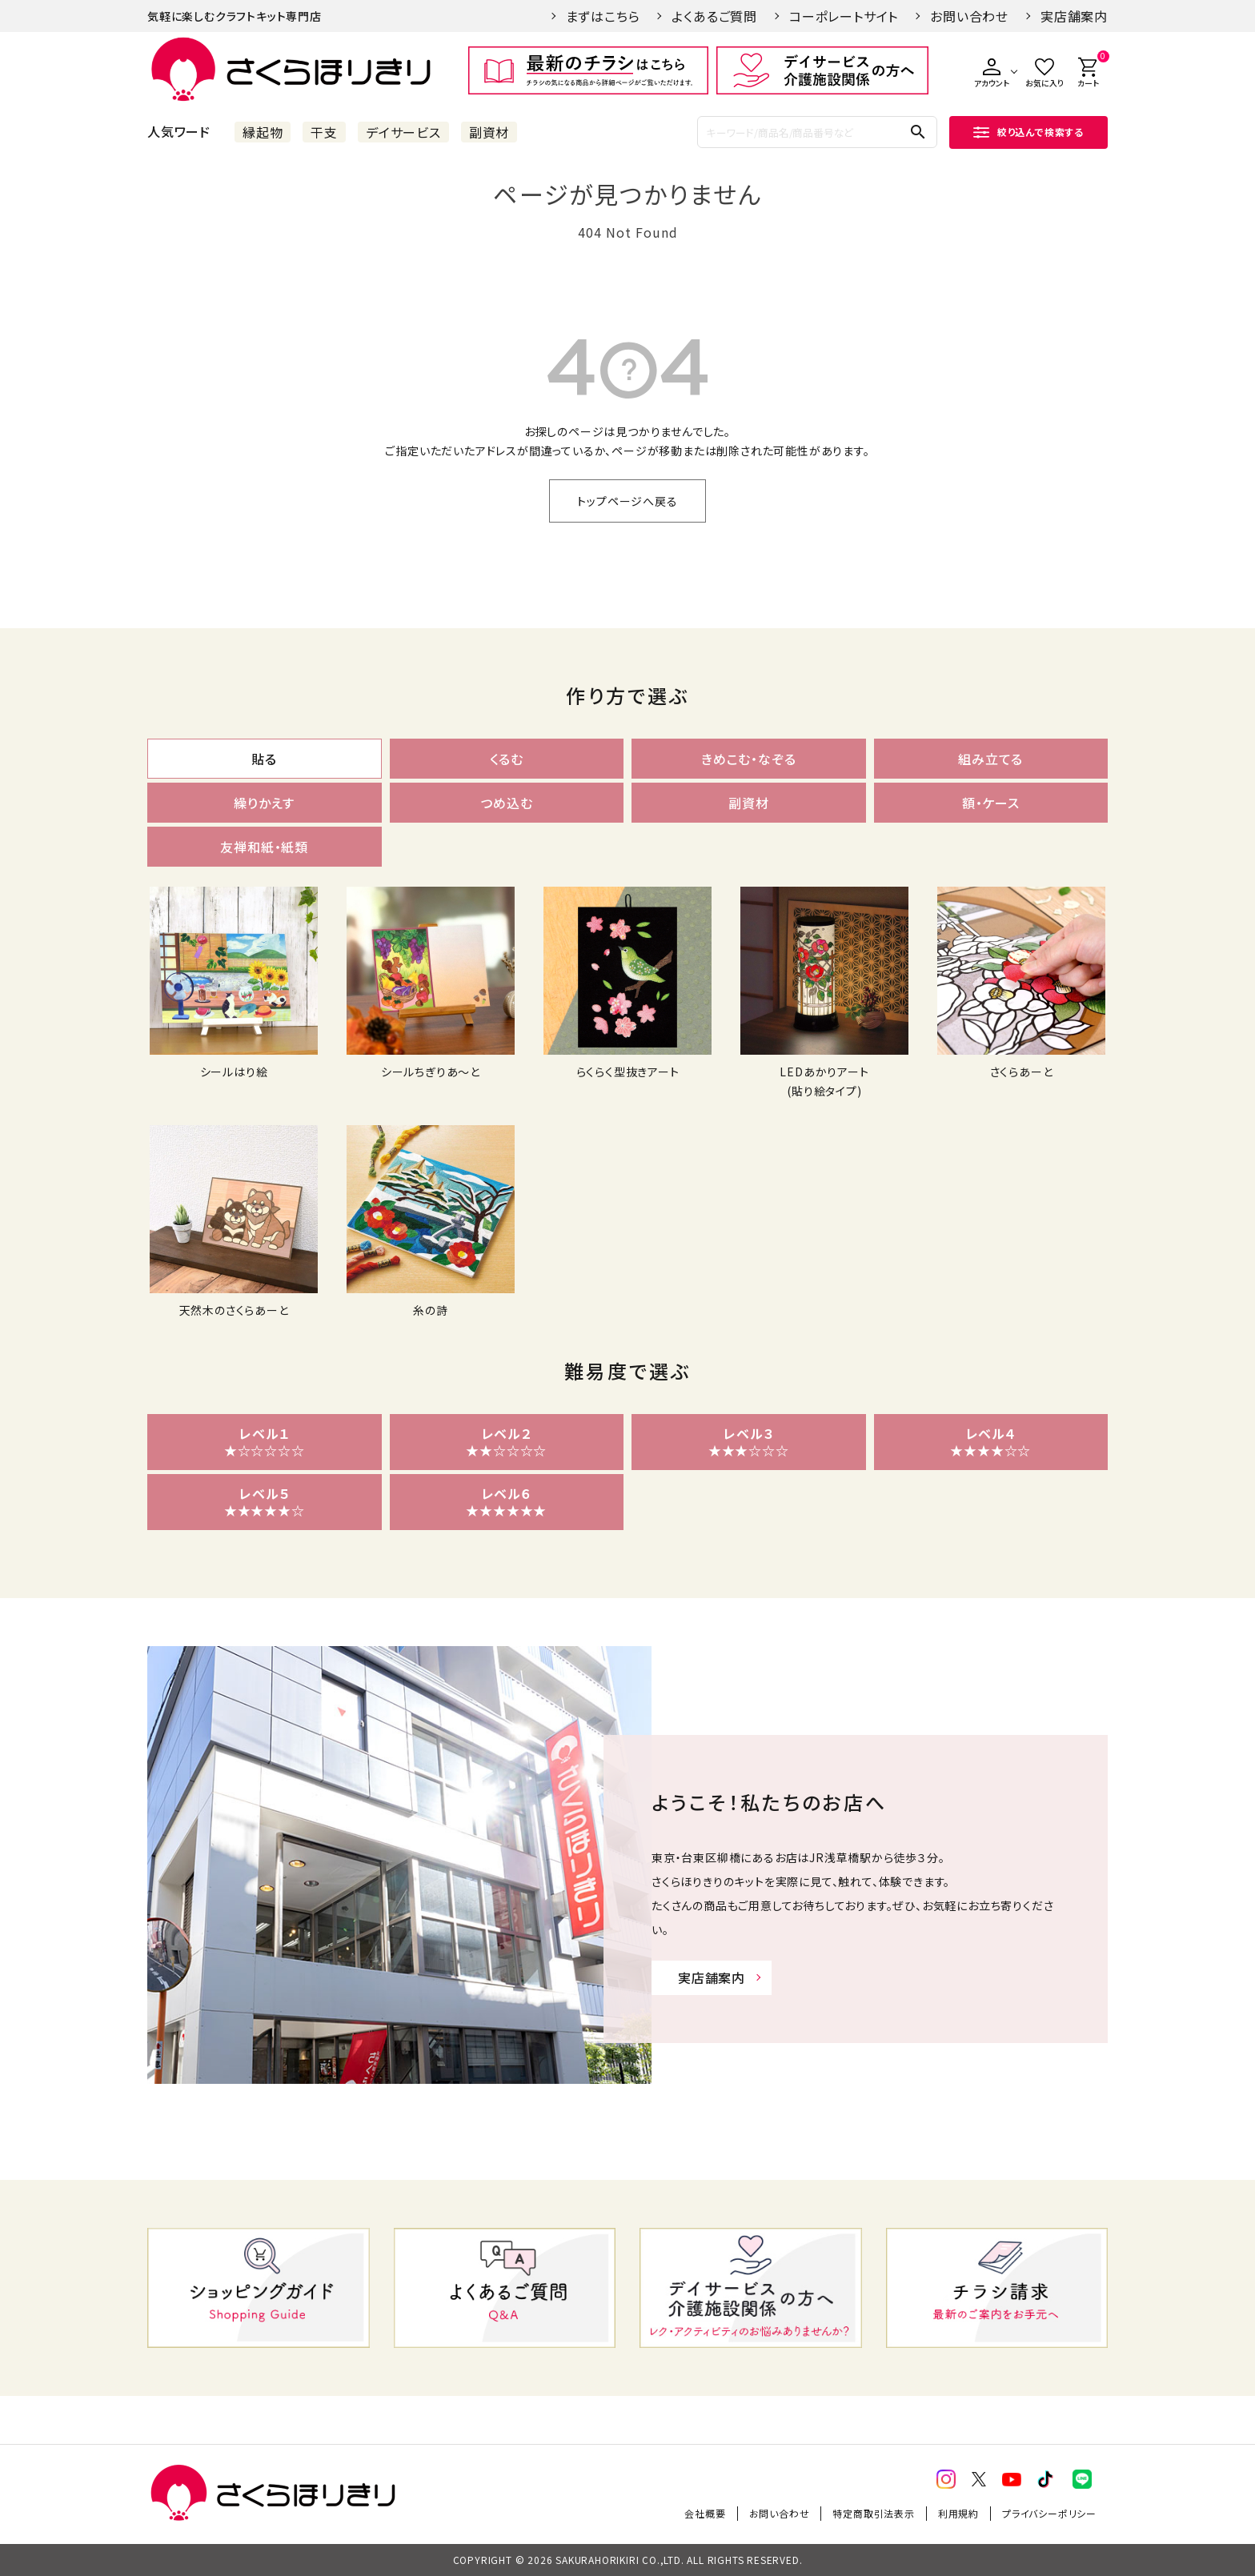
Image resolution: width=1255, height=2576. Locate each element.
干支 (324, 132)
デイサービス (403, 132)
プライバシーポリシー (1049, 2513)
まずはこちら (603, 16)
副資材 (489, 132)
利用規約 (958, 2513)
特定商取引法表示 (873, 2513)
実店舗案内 (1074, 16)
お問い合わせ (969, 16)
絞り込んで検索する (1028, 131)
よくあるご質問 (714, 16)
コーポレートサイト (843, 16)
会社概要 (704, 2513)
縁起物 (263, 132)
